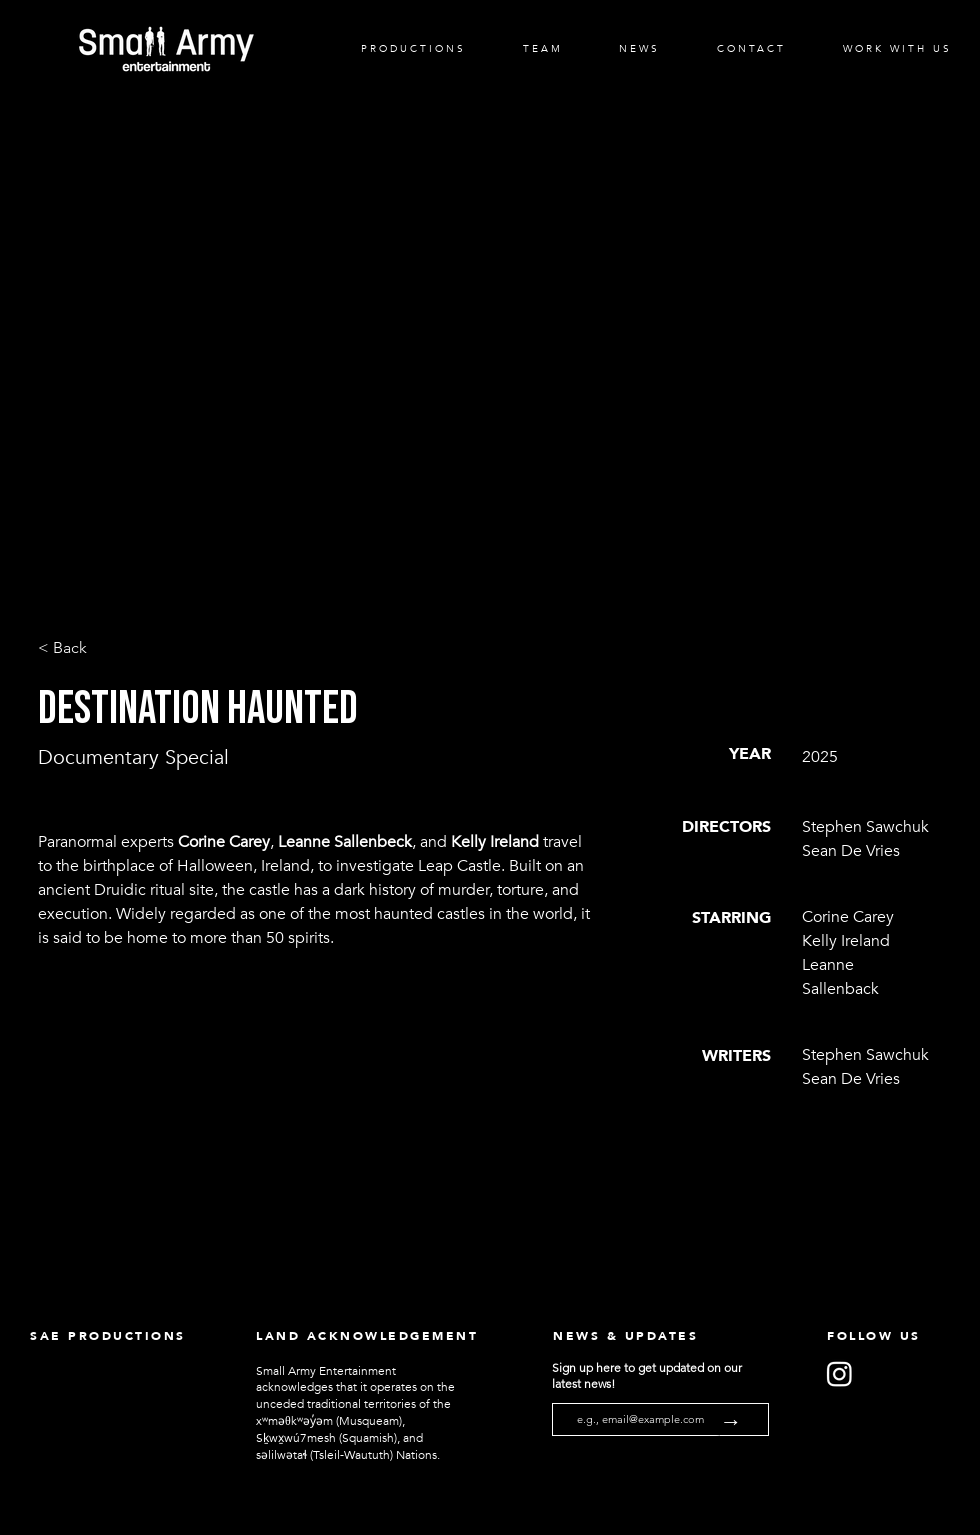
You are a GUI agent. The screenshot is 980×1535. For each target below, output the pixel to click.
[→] (744, 1422)
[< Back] (104, 648)
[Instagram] (839, 1373)
